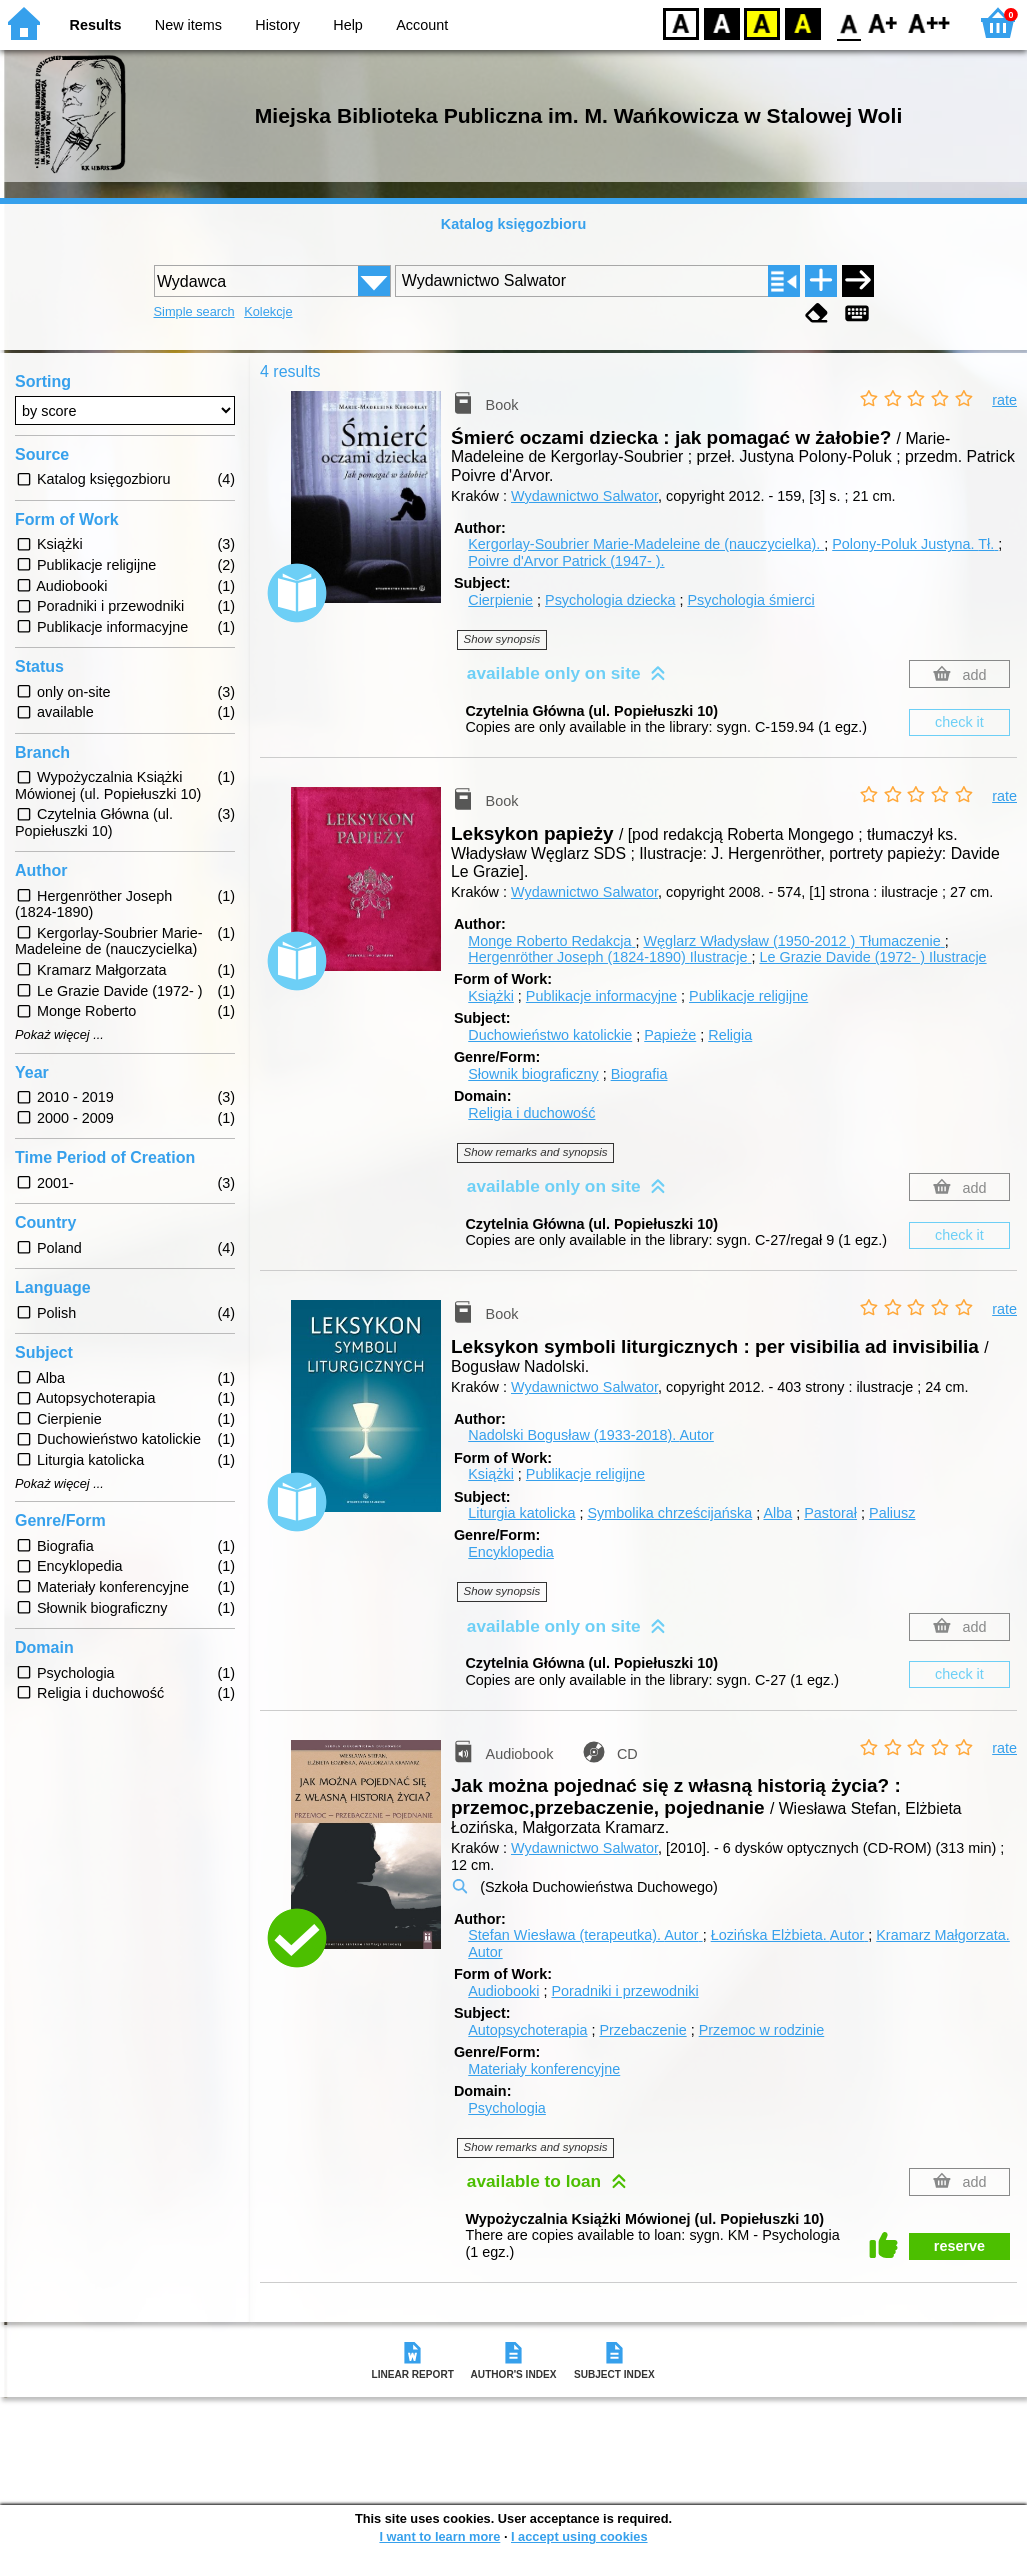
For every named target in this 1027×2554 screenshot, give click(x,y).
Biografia (639, 1074)
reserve (959, 2246)
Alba (777, 1513)
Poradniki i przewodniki (624, 1991)
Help (348, 25)
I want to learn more (439, 2536)
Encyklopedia (511, 1552)
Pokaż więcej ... (59, 1035)
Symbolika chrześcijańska (669, 1513)
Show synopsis (502, 639)
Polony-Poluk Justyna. (915, 544)
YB (761, 22)
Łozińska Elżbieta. (790, 1935)
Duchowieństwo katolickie (550, 1035)
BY (802, 22)
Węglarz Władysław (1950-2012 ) (793, 941)
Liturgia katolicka (521, 1513)
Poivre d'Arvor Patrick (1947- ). (566, 561)
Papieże (670, 1035)
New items (188, 25)
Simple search (194, 311)
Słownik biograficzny (533, 1074)
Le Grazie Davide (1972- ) (872, 957)
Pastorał (830, 1513)
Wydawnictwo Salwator (584, 496)
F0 (848, 22)
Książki (491, 996)
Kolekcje (268, 311)
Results (96, 25)
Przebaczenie (642, 2030)
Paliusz (892, 1513)
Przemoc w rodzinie (762, 2030)
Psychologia (507, 2108)
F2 (929, 22)
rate (1004, 400)
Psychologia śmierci (750, 600)
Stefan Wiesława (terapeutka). (585, 1935)
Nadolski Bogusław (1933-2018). (591, 1435)
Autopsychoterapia (527, 2030)
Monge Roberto (551, 941)
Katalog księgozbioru (514, 224)
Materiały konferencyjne (544, 2069)
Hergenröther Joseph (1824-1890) (609, 957)
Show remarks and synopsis (536, 1152)
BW (722, 22)
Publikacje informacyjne (601, 996)
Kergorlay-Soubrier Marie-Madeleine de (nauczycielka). (646, 544)
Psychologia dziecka (610, 600)
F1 (883, 22)
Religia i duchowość (531, 1113)
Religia (730, 1035)
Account (422, 25)
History (277, 25)
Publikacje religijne (748, 996)
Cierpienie (500, 600)
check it (959, 722)
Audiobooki (503, 1991)
